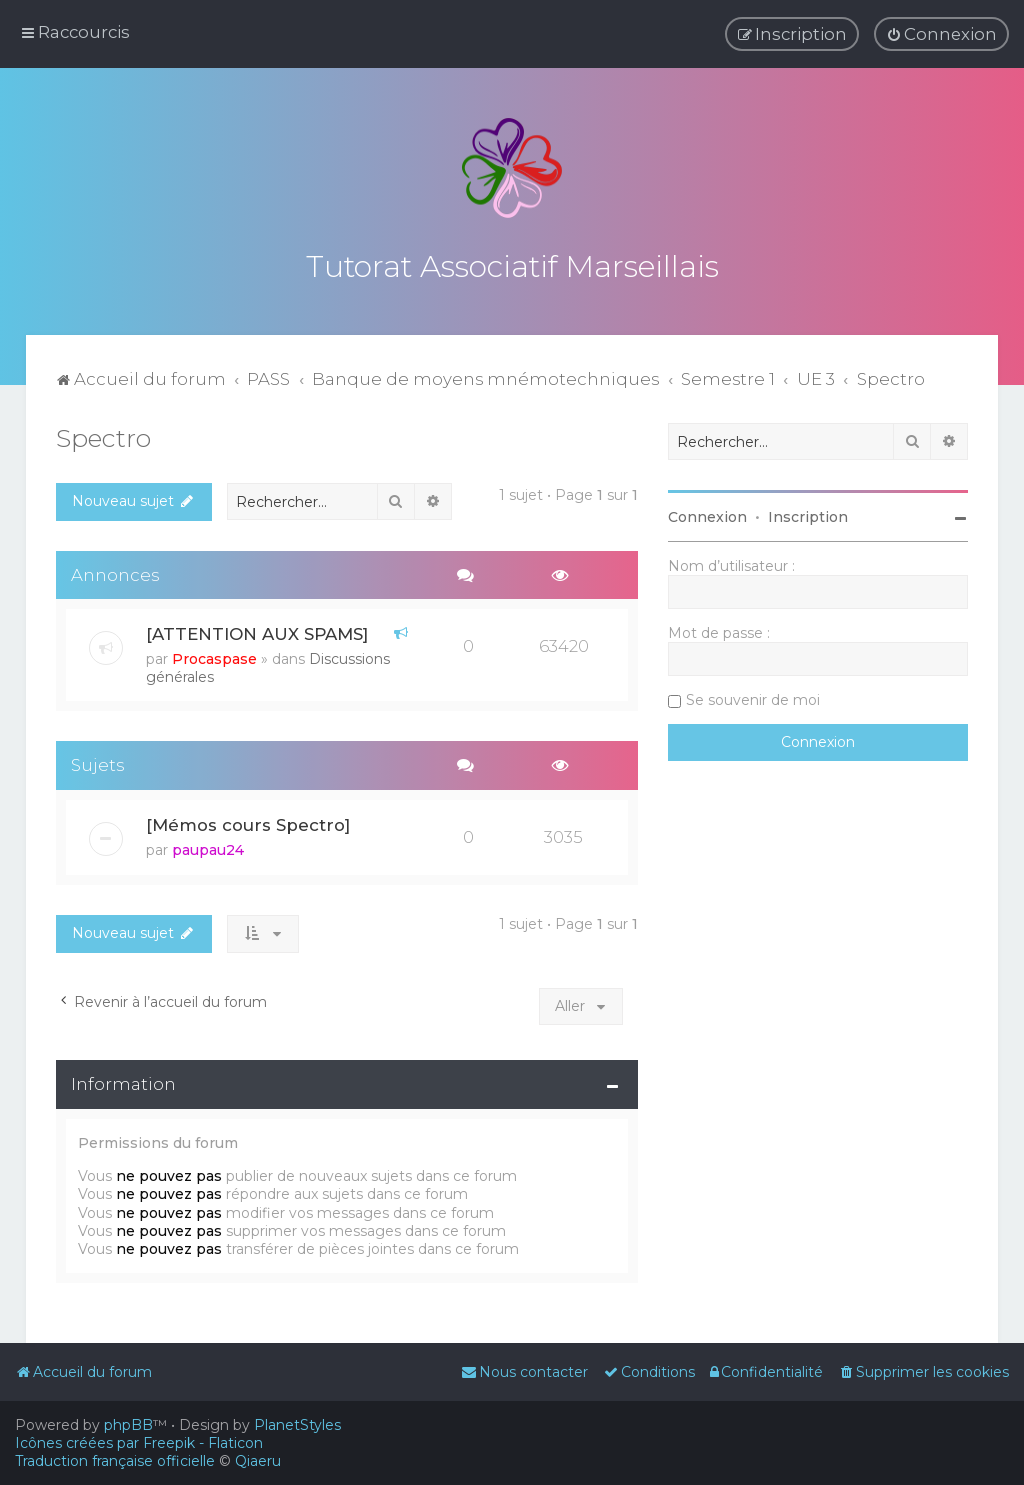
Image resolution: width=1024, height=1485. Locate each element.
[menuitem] (941, 34)
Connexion (707, 513)
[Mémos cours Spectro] (248, 821)
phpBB (128, 1425)
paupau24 (208, 846)
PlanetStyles (297, 1425)
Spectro (103, 434)
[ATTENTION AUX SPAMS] (257, 630)
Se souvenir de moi (753, 696)
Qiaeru (258, 1461)
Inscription (808, 513)
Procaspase (214, 655)
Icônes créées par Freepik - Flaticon (139, 1443)
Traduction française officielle (115, 1461)
